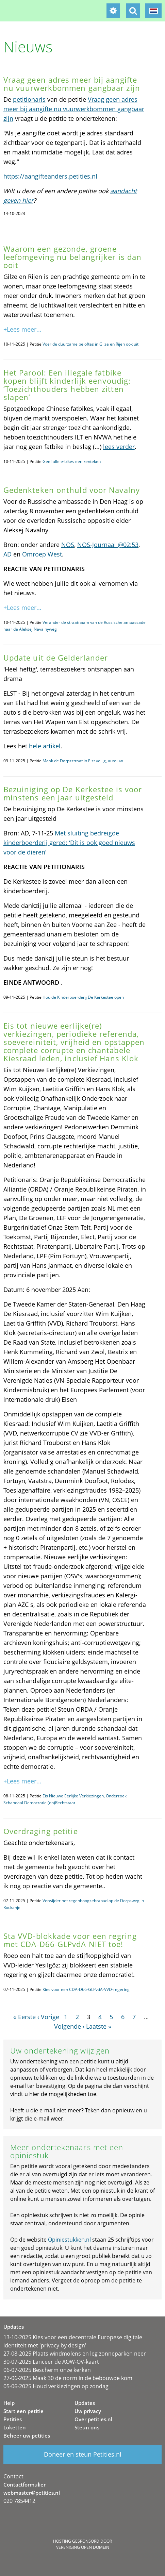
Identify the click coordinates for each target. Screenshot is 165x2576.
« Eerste (24, 2017)
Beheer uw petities (26, 2435)
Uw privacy (88, 2411)
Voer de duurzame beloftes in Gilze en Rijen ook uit (90, 344)
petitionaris (29, 99)
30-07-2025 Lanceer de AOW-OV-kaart (51, 2361)
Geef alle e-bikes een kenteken (72, 461)
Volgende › (69, 2026)
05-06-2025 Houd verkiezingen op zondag (56, 2386)
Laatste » (98, 2026)
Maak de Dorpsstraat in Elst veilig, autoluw (83, 761)
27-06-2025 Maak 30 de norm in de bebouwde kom (67, 2378)
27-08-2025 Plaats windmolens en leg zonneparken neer (74, 2353)
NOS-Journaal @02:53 (107, 545)
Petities (12, 2419)
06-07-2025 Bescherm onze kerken (47, 2370)
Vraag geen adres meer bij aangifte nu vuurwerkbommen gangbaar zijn (73, 108)
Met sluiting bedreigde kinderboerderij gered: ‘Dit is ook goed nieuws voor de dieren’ (69, 842)
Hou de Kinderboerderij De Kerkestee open (83, 997)
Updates (85, 2402)
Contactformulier (24, 2484)
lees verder (119, 447)
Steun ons (87, 2427)
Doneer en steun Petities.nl (82, 2454)
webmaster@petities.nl (31, 2492)
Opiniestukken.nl (69, 2239)
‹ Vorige (48, 2017)
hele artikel (45, 746)
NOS (67, 545)
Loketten (14, 2427)
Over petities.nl (93, 2419)
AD (7, 554)
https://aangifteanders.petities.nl (50, 176)
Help (9, 2402)
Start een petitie (23, 2411)
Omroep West (42, 554)
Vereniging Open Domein (82, 2547)
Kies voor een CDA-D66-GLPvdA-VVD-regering (86, 1989)
